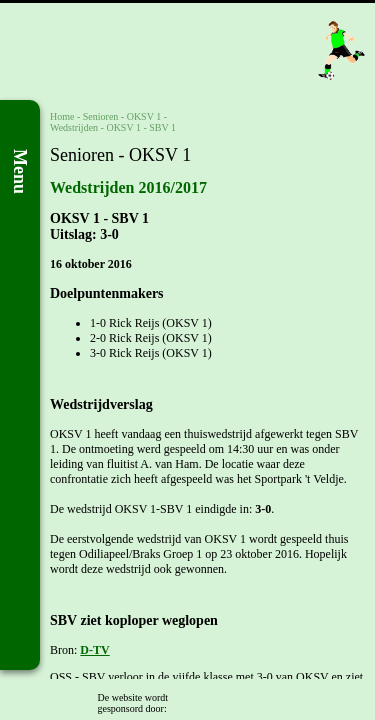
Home (62, 116)
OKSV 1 (144, 116)
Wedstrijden (74, 127)
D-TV (94, 650)
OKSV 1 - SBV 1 (141, 127)
